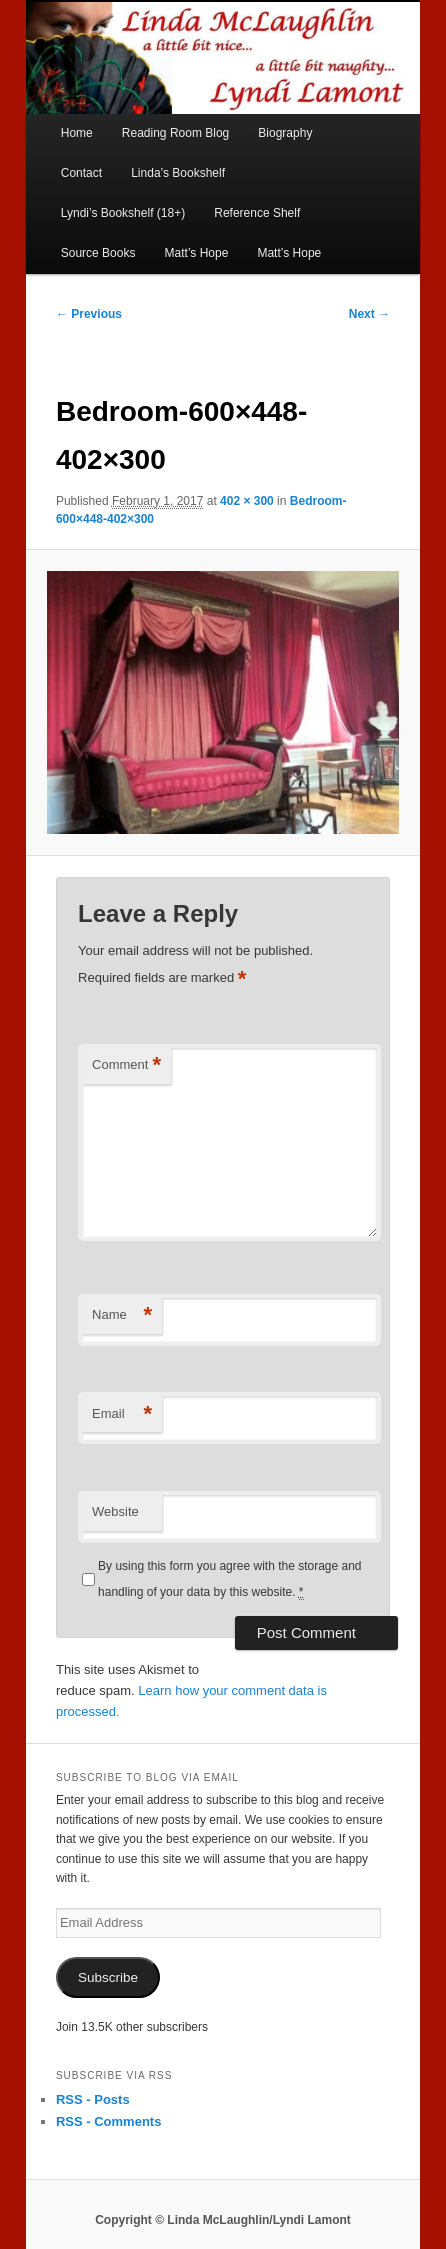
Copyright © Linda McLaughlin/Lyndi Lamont (223, 2220)
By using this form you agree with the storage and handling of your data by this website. (229, 1579)
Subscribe (108, 1977)
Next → (369, 314)
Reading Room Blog (175, 133)
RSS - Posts (93, 2099)
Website (115, 1511)
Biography (285, 133)
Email (122, 1414)
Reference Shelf (257, 213)
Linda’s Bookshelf (178, 173)
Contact (81, 173)
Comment (126, 1065)
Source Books (98, 253)
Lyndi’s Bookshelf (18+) (123, 213)
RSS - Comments (108, 2121)
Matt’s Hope (197, 253)
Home (77, 133)
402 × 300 (247, 501)
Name (122, 1315)
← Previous (89, 314)
